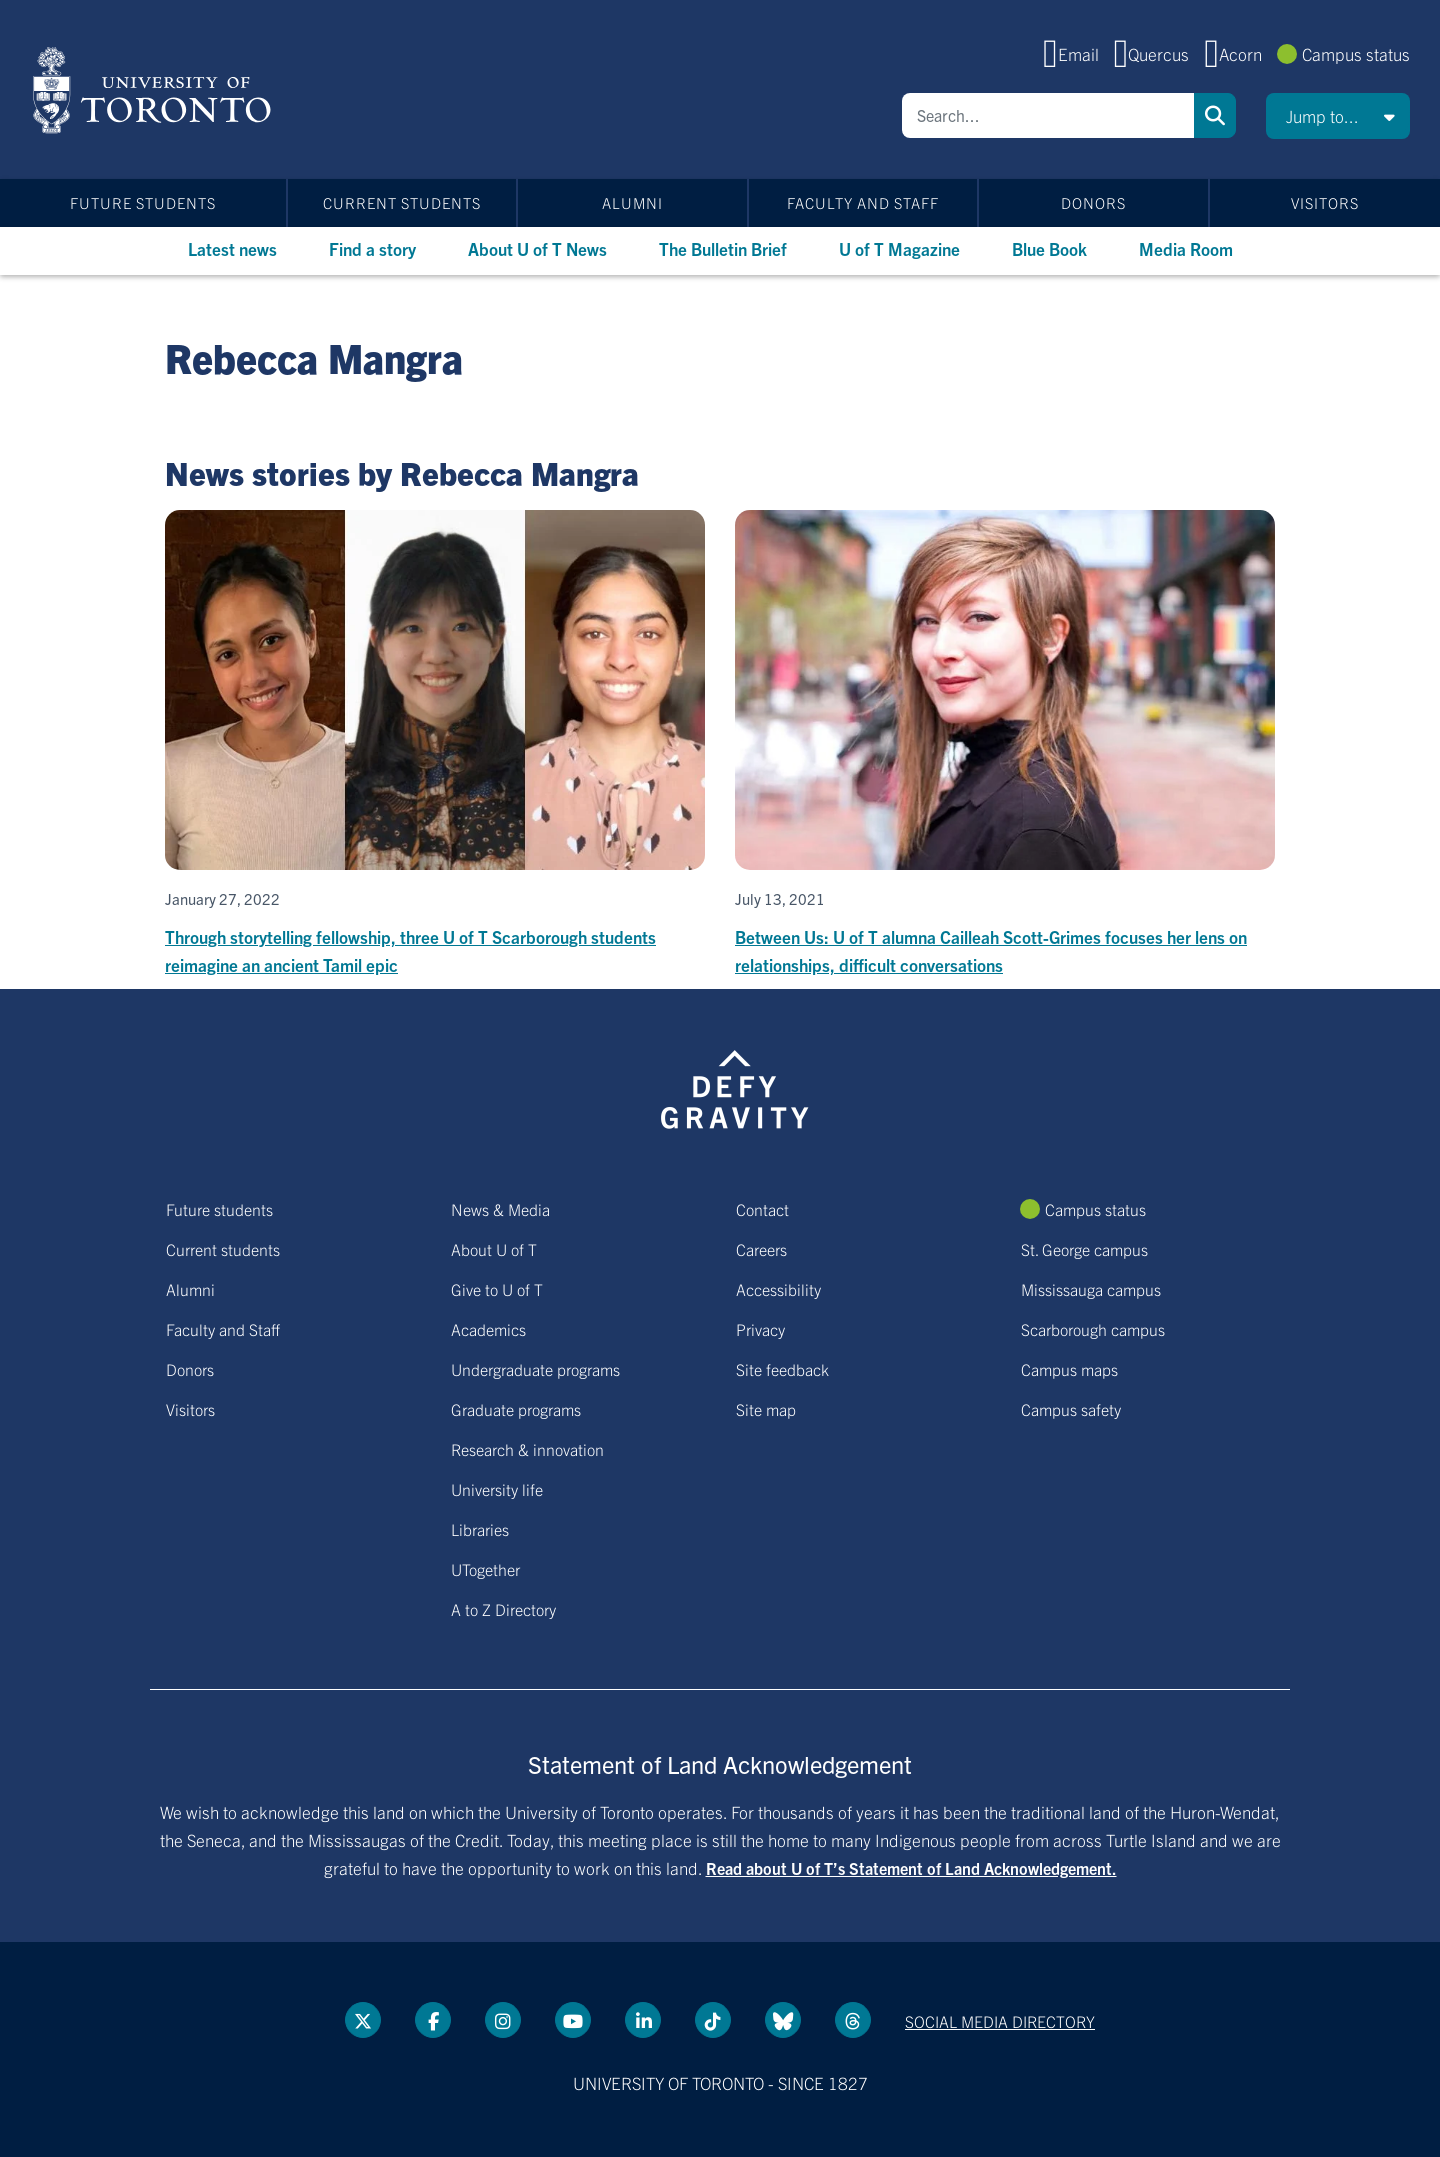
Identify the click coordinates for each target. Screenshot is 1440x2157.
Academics (488, 1329)
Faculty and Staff (863, 202)
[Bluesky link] (783, 2020)
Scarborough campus (1093, 1329)
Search (1215, 115)
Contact (762, 1209)
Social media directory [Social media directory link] (1000, 2021)
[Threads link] (853, 2020)
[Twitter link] (363, 2020)
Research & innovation (527, 1449)
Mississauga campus (1091, 1289)
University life (497, 1489)
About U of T (494, 1249)
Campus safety (1071, 1409)
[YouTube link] (573, 2020)
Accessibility (778, 1289)
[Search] (1048, 115)
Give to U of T (497, 1289)
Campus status (1356, 53)
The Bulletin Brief (723, 248)
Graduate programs (516, 1409)
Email (1078, 53)
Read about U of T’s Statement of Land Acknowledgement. (911, 1868)
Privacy (760, 1329)
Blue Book (1049, 248)
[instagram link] (503, 2020)
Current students (402, 202)
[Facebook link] (433, 2020)
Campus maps (1069, 1369)
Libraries (480, 1529)
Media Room (1186, 248)
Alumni (632, 202)
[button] (1338, 116)
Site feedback (782, 1369)
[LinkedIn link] (643, 2020)
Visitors (1325, 202)
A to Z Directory (503, 1609)
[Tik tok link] (713, 2020)
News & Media (500, 1209)
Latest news (232, 248)
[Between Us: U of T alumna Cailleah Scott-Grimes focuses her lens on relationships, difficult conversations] (1005, 744)
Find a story (372, 248)
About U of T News (537, 248)
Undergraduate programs (535, 1369)
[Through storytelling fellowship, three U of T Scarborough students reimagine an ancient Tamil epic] (435, 744)
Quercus (1158, 53)
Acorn (1240, 53)
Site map (766, 1409)
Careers (761, 1249)
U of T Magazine (899, 248)
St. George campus (1084, 1249)
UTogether (485, 1569)
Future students (143, 202)
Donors (1093, 202)
